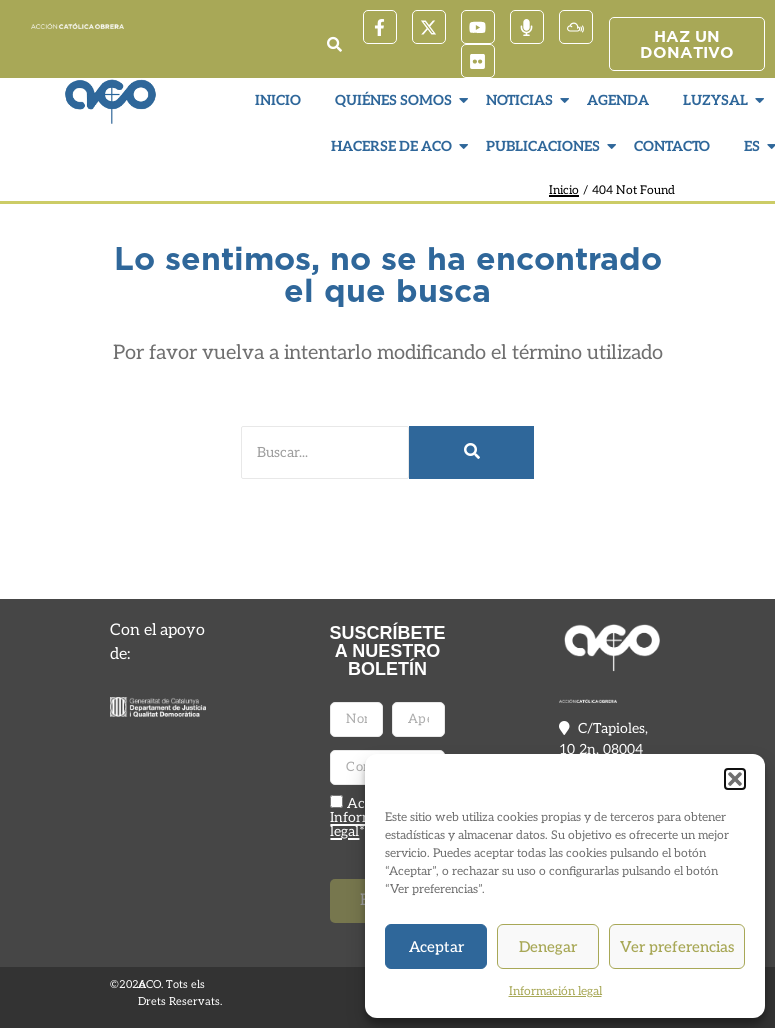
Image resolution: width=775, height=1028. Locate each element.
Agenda (618, 100)
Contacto (672, 146)
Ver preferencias (677, 947)
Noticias (522, 100)
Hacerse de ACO (394, 146)
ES (754, 146)
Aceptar (436, 947)
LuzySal (718, 100)
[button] (735, 779)
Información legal (555, 991)
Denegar (548, 947)
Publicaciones (545, 146)
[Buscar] (325, 452)
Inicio (278, 100)
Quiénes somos (396, 100)
